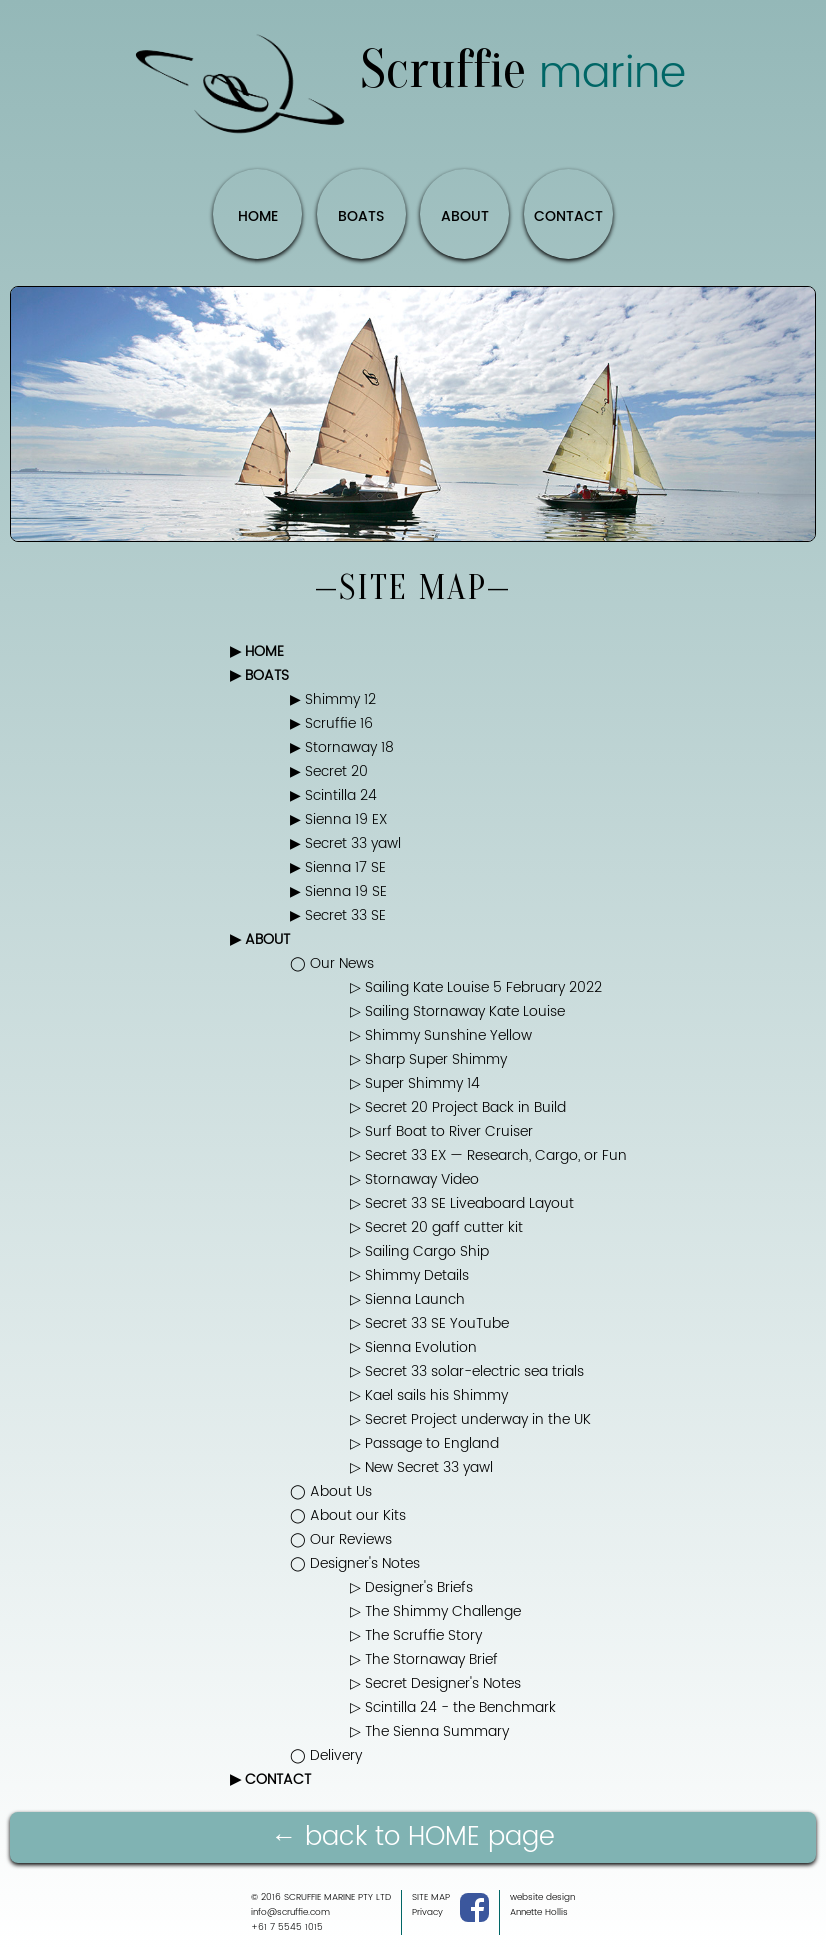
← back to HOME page (413, 1837)
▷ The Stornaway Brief (424, 1660)
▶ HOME (257, 652)
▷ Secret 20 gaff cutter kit (436, 1228)
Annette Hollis (539, 1912)
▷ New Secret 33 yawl (421, 1468)
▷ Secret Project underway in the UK (470, 1420)
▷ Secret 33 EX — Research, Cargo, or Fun (488, 1156)
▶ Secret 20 (329, 772)
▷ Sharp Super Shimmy (428, 1060)
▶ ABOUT (260, 940)
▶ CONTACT (270, 1780)
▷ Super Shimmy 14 (415, 1084)
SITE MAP (431, 1897)
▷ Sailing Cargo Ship (419, 1252)
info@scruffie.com (290, 1912)
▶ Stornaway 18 (342, 748)
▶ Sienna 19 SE (338, 892)
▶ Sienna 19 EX (338, 820)
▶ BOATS (259, 676)
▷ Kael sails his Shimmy (429, 1396)
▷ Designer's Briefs (411, 1588)
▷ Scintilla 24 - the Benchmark (453, 1708)
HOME (258, 217)
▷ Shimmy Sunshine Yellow (441, 1036)
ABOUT (465, 217)
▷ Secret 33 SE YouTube (429, 1324)
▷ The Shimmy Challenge (435, 1612)
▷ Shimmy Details (409, 1276)
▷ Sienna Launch (407, 1300)
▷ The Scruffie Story (416, 1636)
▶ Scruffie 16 (331, 724)
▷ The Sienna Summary (429, 1732)
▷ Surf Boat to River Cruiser (441, 1132)
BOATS (361, 217)
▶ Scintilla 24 (333, 796)
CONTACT (568, 217)
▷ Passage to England (424, 1444)
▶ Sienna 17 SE (338, 868)
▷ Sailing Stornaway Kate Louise (457, 1012)
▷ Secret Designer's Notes (435, 1684)
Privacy (427, 1912)
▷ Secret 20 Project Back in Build (458, 1108)
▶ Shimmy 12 (333, 700)
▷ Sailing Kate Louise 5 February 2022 (476, 988)
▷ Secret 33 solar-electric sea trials (467, 1372)
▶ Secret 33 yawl (345, 844)
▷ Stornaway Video (414, 1180)
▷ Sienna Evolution (413, 1348)
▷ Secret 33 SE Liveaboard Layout (462, 1204)
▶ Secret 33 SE (338, 916)
